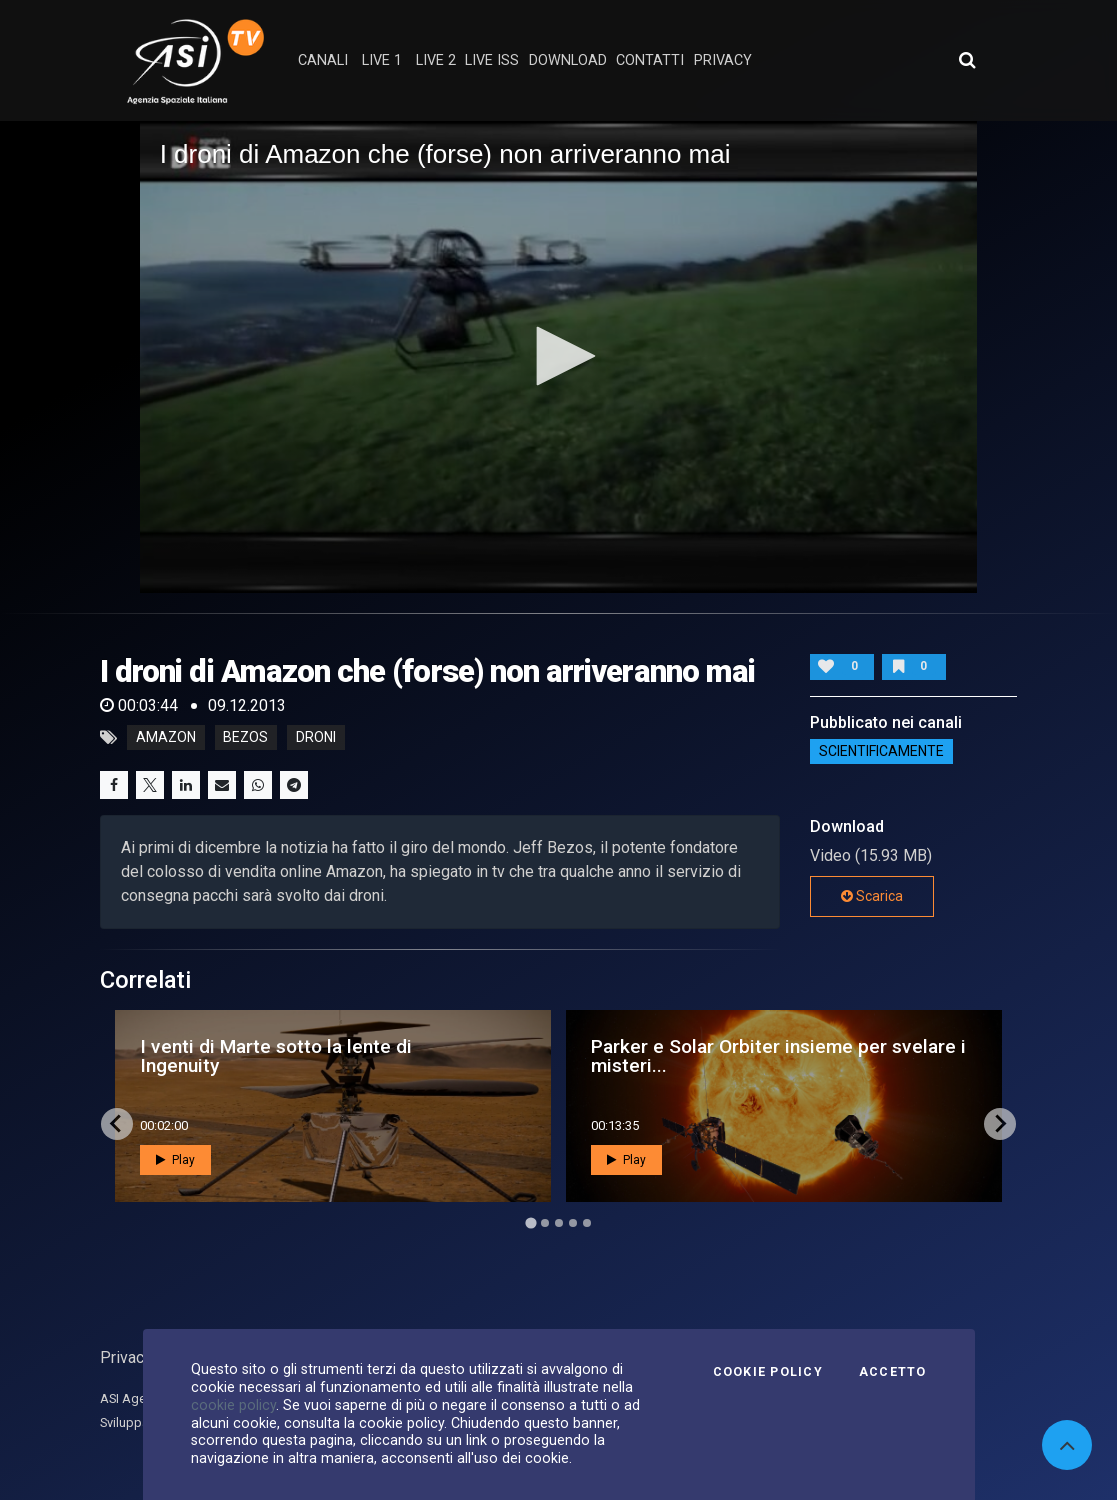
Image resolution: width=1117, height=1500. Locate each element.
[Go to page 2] (545, 1223)
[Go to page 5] (587, 1223)
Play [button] (175, 1160)
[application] (559, 356)
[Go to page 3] (559, 1223)
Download (568, 60)
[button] (559, 356)
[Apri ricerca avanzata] (967, 60)
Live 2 (436, 60)
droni (316, 738)
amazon (166, 738)
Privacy (126, 1357)
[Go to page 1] (530, 1222)
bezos (245, 738)
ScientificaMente (881, 752)
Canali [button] (323, 60)
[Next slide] (1000, 1124)
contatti (650, 60)
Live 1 (382, 60)
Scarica (872, 896)
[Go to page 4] (573, 1223)
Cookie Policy (768, 1372)
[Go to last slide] (117, 1124)
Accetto (893, 1372)
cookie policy (233, 1405)
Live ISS (492, 60)
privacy (723, 60)
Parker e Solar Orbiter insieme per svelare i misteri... (778, 1056)
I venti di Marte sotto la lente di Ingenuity (276, 1056)
